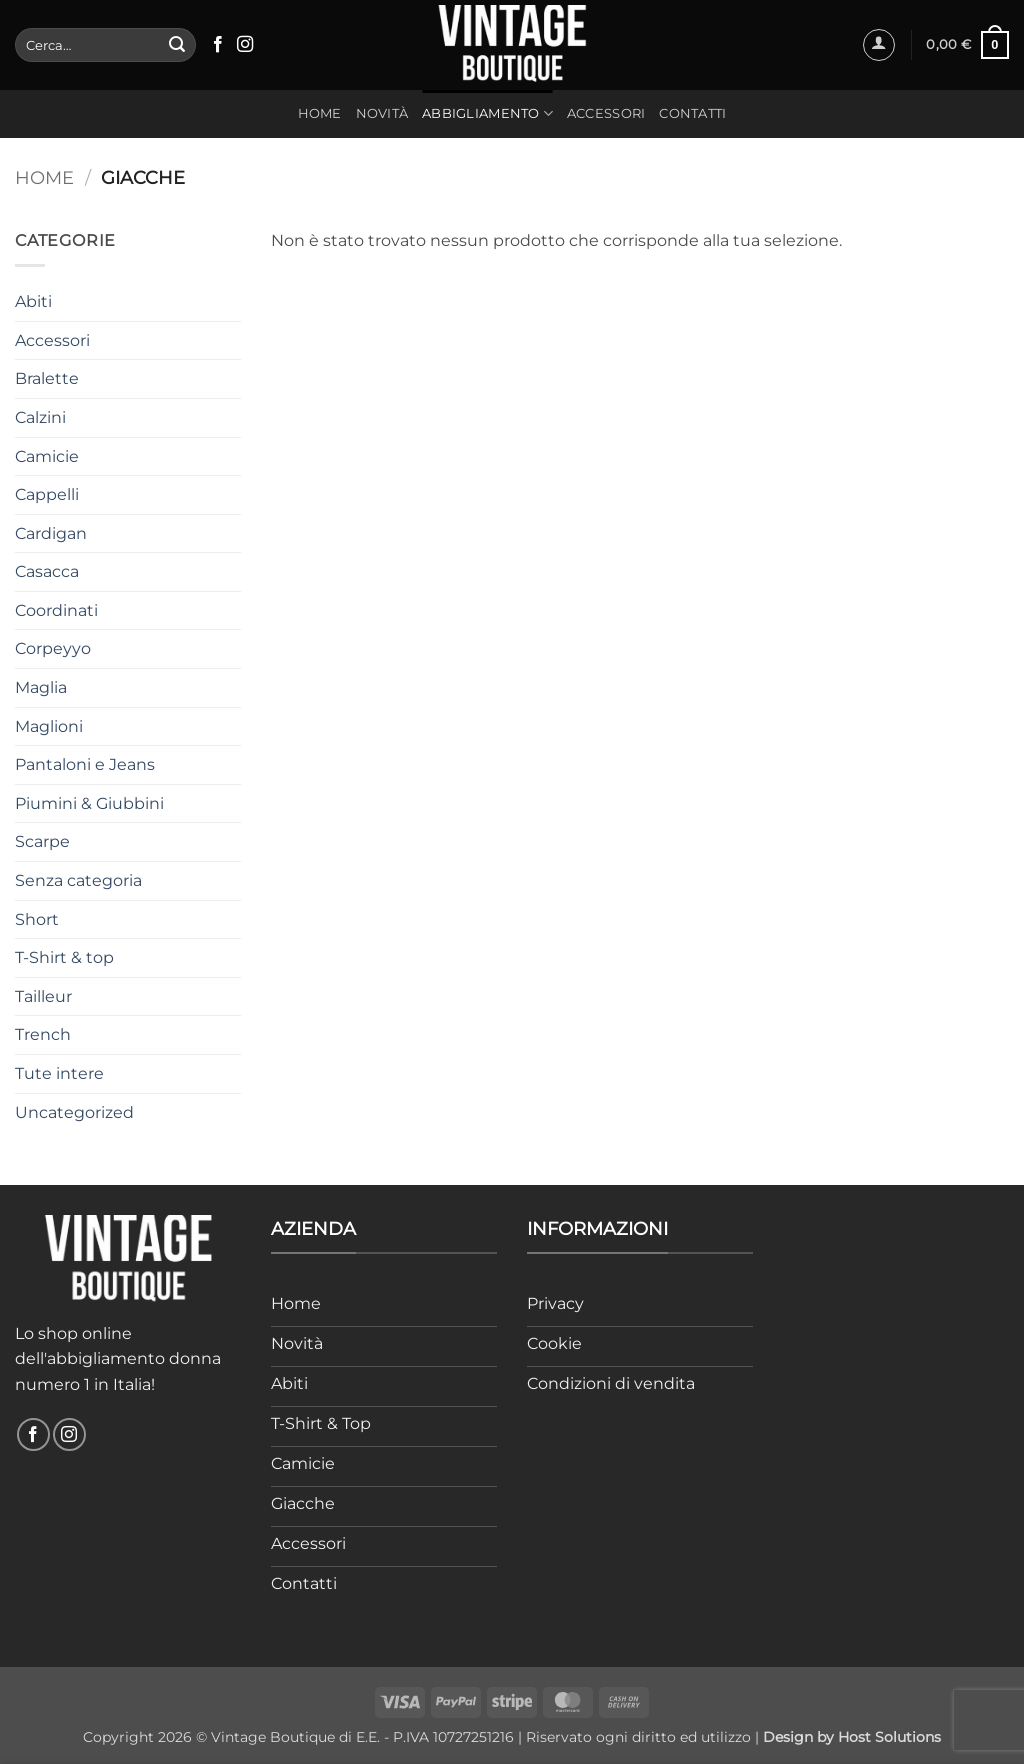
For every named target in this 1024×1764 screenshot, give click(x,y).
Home (320, 113)
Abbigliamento (487, 113)
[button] (879, 45)
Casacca (47, 571)
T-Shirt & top (64, 957)
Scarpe (42, 841)
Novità (382, 113)
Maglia (41, 687)
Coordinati (56, 610)
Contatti (692, 113)
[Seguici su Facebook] (218, 45)
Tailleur (43, 996)
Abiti (33, 301)
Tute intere (59, 1073)
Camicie (47, 456)
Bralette (47, 378)
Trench (43, 1034)
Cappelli (47, 494)
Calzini (40, 417)
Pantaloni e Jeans (85, 764)
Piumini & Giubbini (89, 803)
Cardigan (51, 533)
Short (37, 919)
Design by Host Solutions (852, 1737)
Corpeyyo (53, 648)
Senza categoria (78, 880)
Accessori (606, 113)
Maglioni (49, 726)
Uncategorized (74, 1112)
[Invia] (177, 45)
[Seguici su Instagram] (245, 45)
